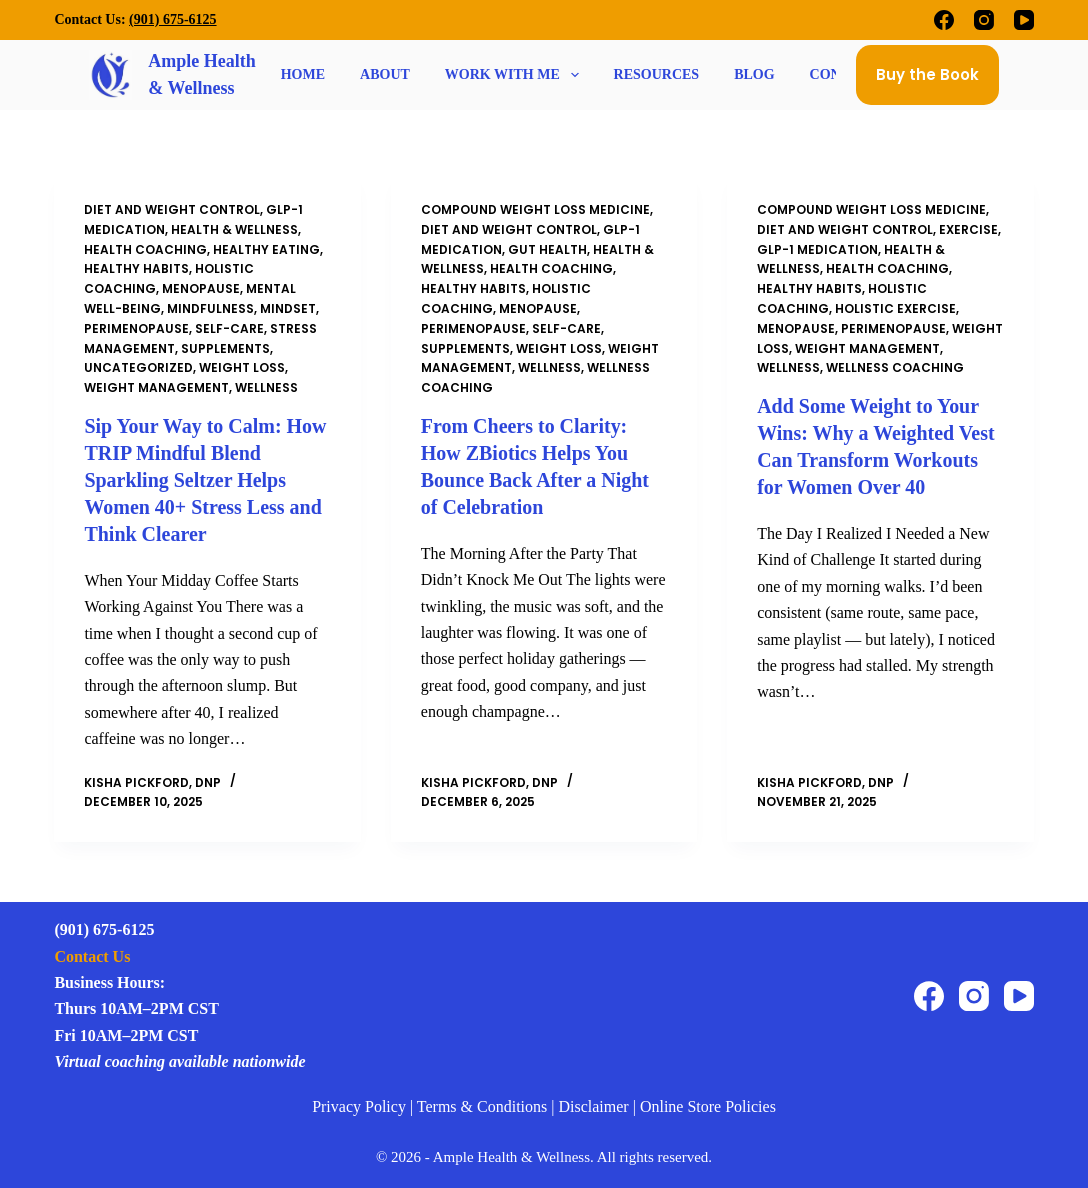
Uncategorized (138, 367)
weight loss (242, 367)
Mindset (288, 308)
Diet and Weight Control (172, 209)
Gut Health (547, 249)
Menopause (201, 288)
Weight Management (156, 387)
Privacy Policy (359, 1102)
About (385, 75)
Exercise (968, 229)
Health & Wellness (234, 229)
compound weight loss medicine (535, 209)
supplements (225, 348)
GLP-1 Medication (817, 249)
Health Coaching (145, 249)
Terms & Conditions (482, 1102)
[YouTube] (1024, 20)
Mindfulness (210, 308)
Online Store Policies (708, 1102)
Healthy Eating (266, 249)
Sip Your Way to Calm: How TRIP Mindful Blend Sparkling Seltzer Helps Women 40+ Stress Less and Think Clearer (205, 478)
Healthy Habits (136, 268)
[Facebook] (944, 20)
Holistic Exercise (895, 308)
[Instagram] (984, 20)
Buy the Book (927, 74)
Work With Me (514, 75)
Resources (657, 75)
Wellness (266, 387)
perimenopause (136, 328)
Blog (754, 75)
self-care (229, 328)
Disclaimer (593, 1102)
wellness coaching (895, 367)
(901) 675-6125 (173, 19)
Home (303, 75)
